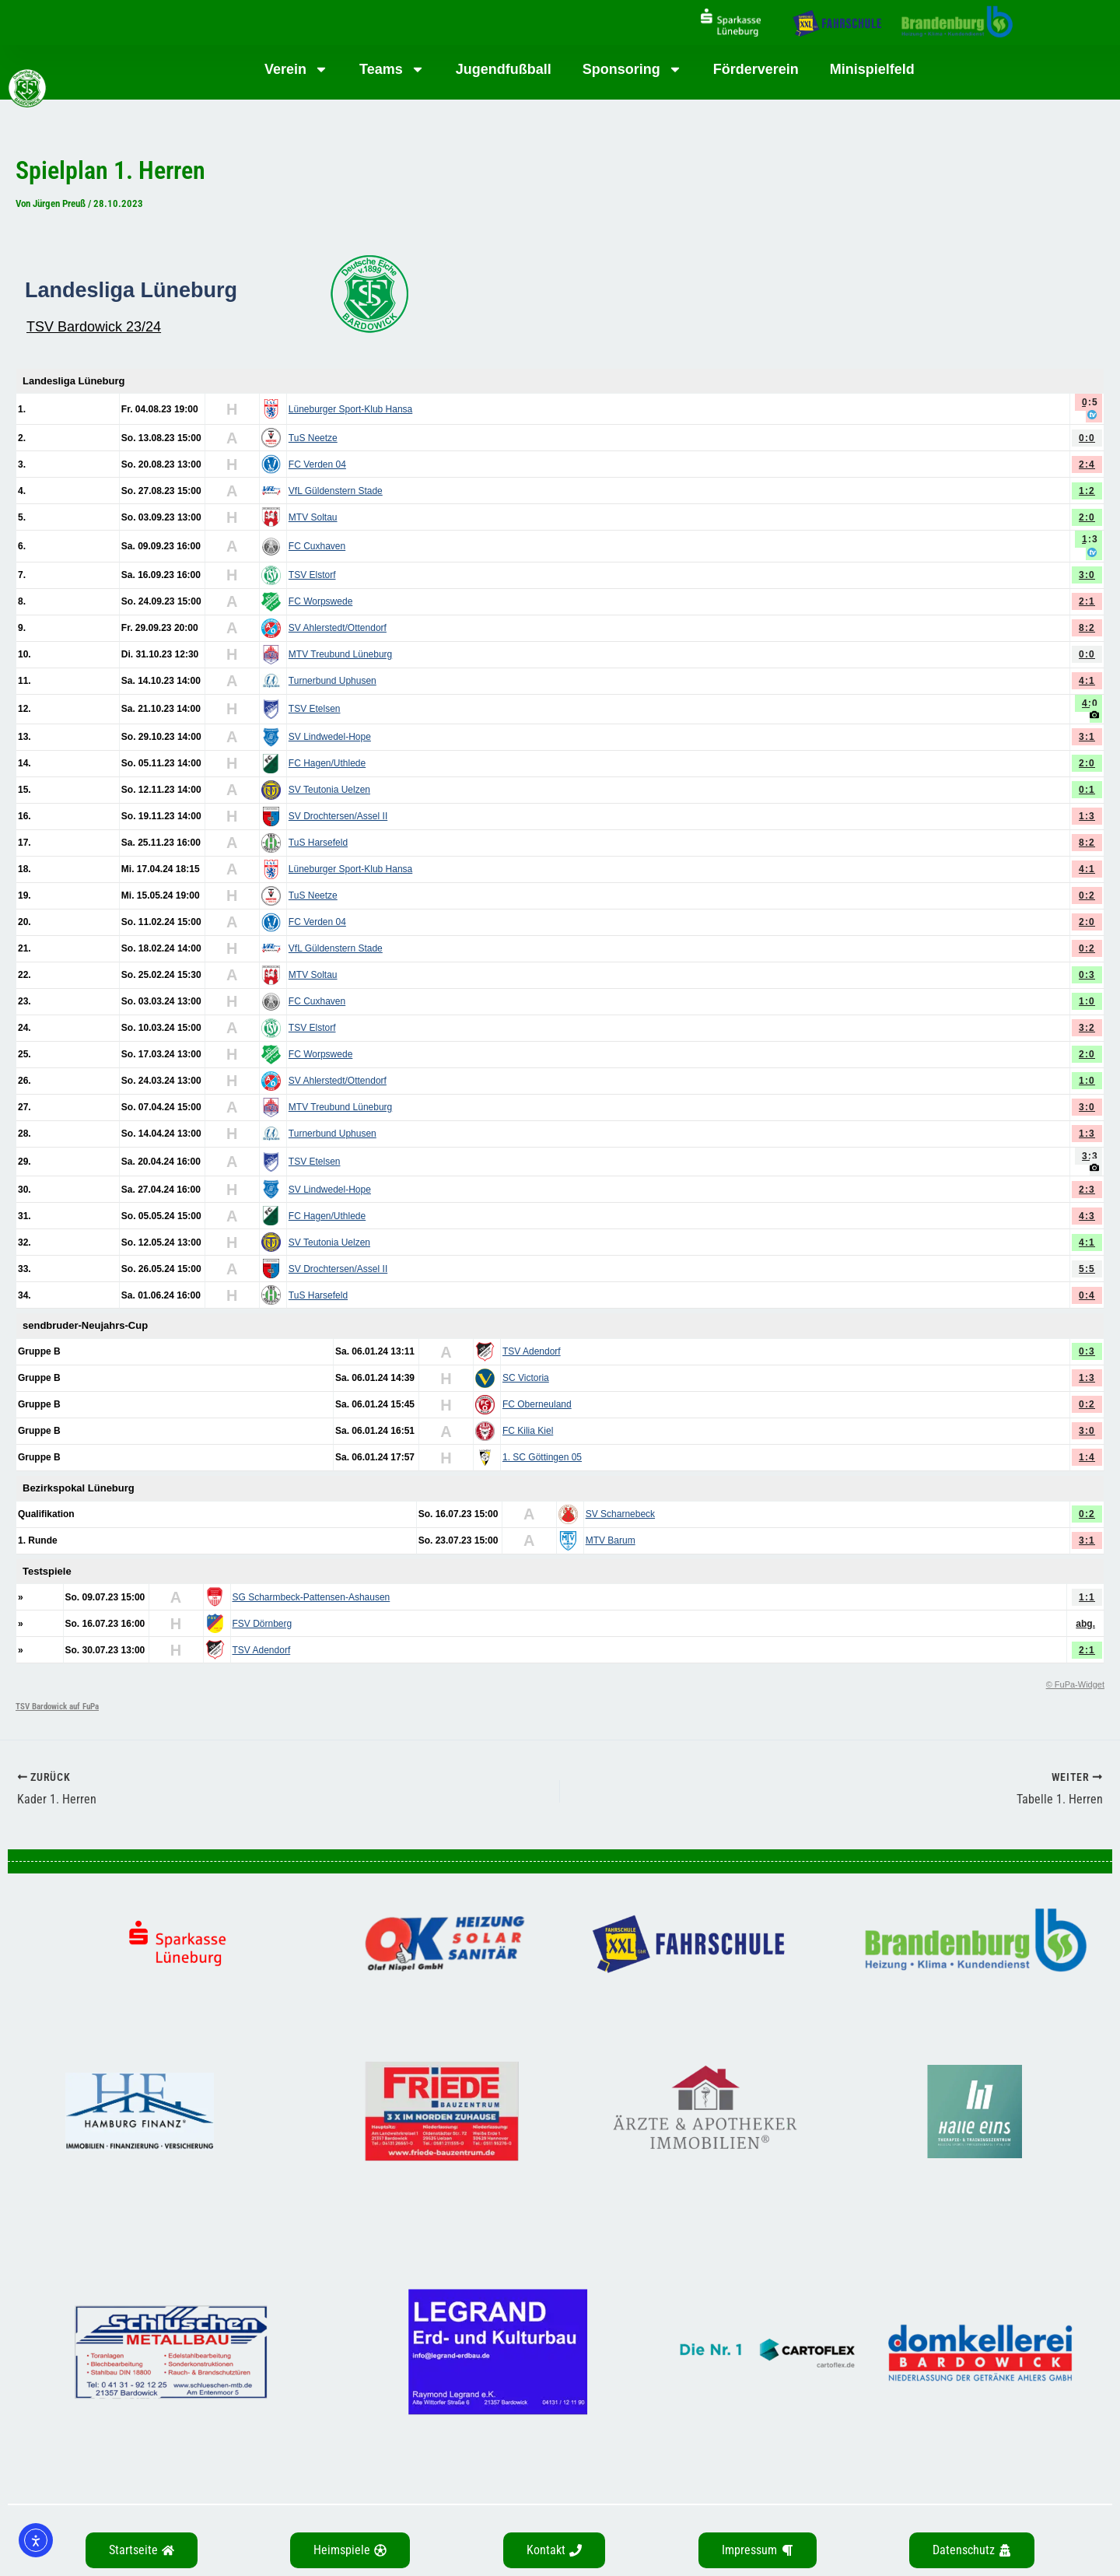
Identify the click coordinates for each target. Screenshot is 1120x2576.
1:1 (1087, 1597)
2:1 (1087, 601)
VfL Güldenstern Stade (336, 490)
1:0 (1087, 1001)
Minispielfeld (872, 69)
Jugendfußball (503, 69)
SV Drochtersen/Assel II (338, 816)
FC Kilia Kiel (527, 1430)
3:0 (1087, 575)
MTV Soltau (313, 517)
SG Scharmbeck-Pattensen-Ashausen (311, 1597)
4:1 (1087, 680)
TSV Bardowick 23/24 (93, 327)
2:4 (1087, 464)
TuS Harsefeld (318, 842)
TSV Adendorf (531, 1351)
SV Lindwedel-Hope (330, 736)
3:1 (1087, 736)
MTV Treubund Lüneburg (340, 654)
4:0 (1090, 703)
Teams (392, 69)
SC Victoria (525, 1377)
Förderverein (756, 69)
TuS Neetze (313, 438)
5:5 (1087, 1268)
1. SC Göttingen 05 (542, 1457)
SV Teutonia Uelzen (329, 789)
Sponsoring (632, 69)
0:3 (1087, 974)
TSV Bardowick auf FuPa (57, 1707)
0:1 (1087, 789)
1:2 (1087, 490)
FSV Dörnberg (262, 1623)
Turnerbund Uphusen (332, 680)
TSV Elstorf (312, 575)
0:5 (1090, 402)
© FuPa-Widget (1075, 1684)
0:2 (1087, 895)
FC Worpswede (320, 601)
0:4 (1087, 1295)
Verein (296, 69)
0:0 (1087, 438)
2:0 (1087, 517)
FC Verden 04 (317, 464)
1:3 (1090, 539)
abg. (1085, 1623)
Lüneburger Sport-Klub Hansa (350, 409)
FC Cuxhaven (317, 546)
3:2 (1087, 1027)
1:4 (1087, 1457)
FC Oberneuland (537, 1404)
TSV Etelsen (315, 708)
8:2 (1087, 627)
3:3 (1090, 1156)
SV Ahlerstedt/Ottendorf (338, 627)
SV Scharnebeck (620, 1514)
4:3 (1087, 1216)
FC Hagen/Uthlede (327, 763)
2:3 (1087, 1189)
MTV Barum (610, 1540)
